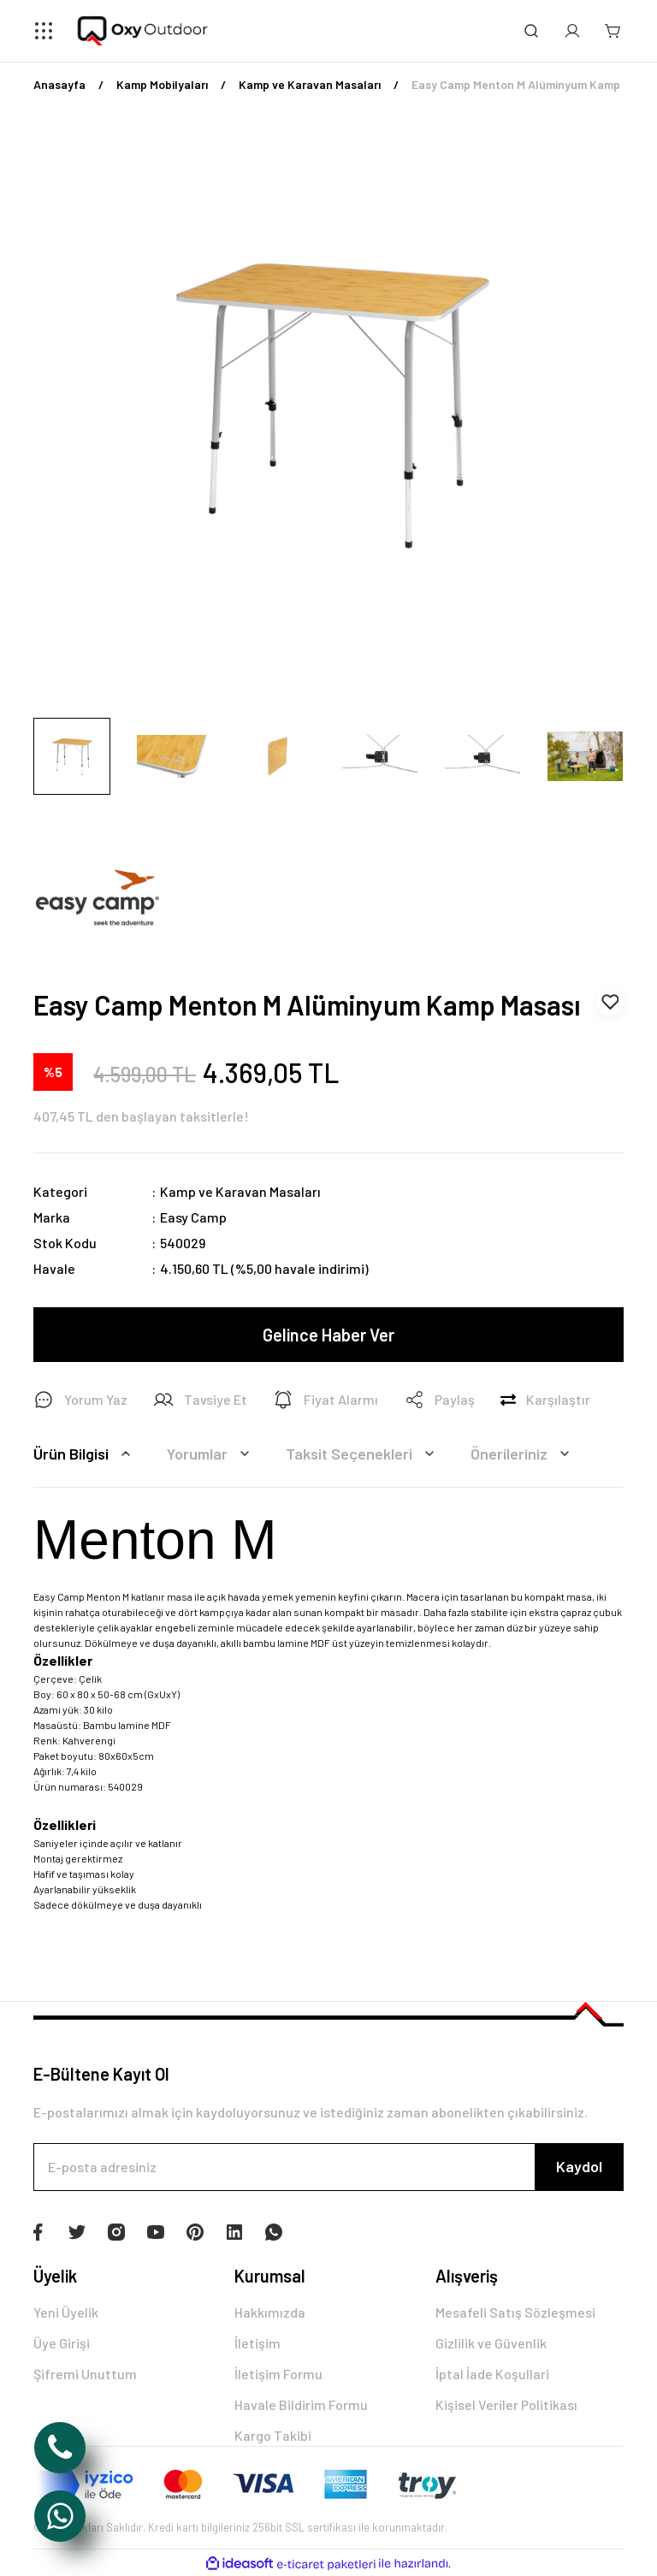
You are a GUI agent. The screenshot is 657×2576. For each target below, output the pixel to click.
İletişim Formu (278, 2374)
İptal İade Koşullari (492, 2374)
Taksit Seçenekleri (363, 1453)
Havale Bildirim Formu (301, 2404)
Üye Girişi (61, 2343)
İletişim (257, 2343)
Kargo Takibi (272, 2435)
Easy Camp (193, 1217)
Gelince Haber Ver (328, 1334)
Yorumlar (211, 1453)
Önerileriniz (523, 1453)
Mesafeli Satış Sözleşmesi (515, 2312)
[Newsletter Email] (328, 2167)
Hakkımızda (269, 2312)
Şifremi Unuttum (85, 2374)
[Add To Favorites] (610, 1002)
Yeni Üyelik (65, 2312)
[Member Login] (572, 31)
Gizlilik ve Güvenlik (491, 2343)
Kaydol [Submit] (579, 2166)
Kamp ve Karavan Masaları (240, 1191)
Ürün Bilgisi (84, 1453)
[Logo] (143, 30)
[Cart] (613, 31)
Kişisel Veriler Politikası (506, 2404)
